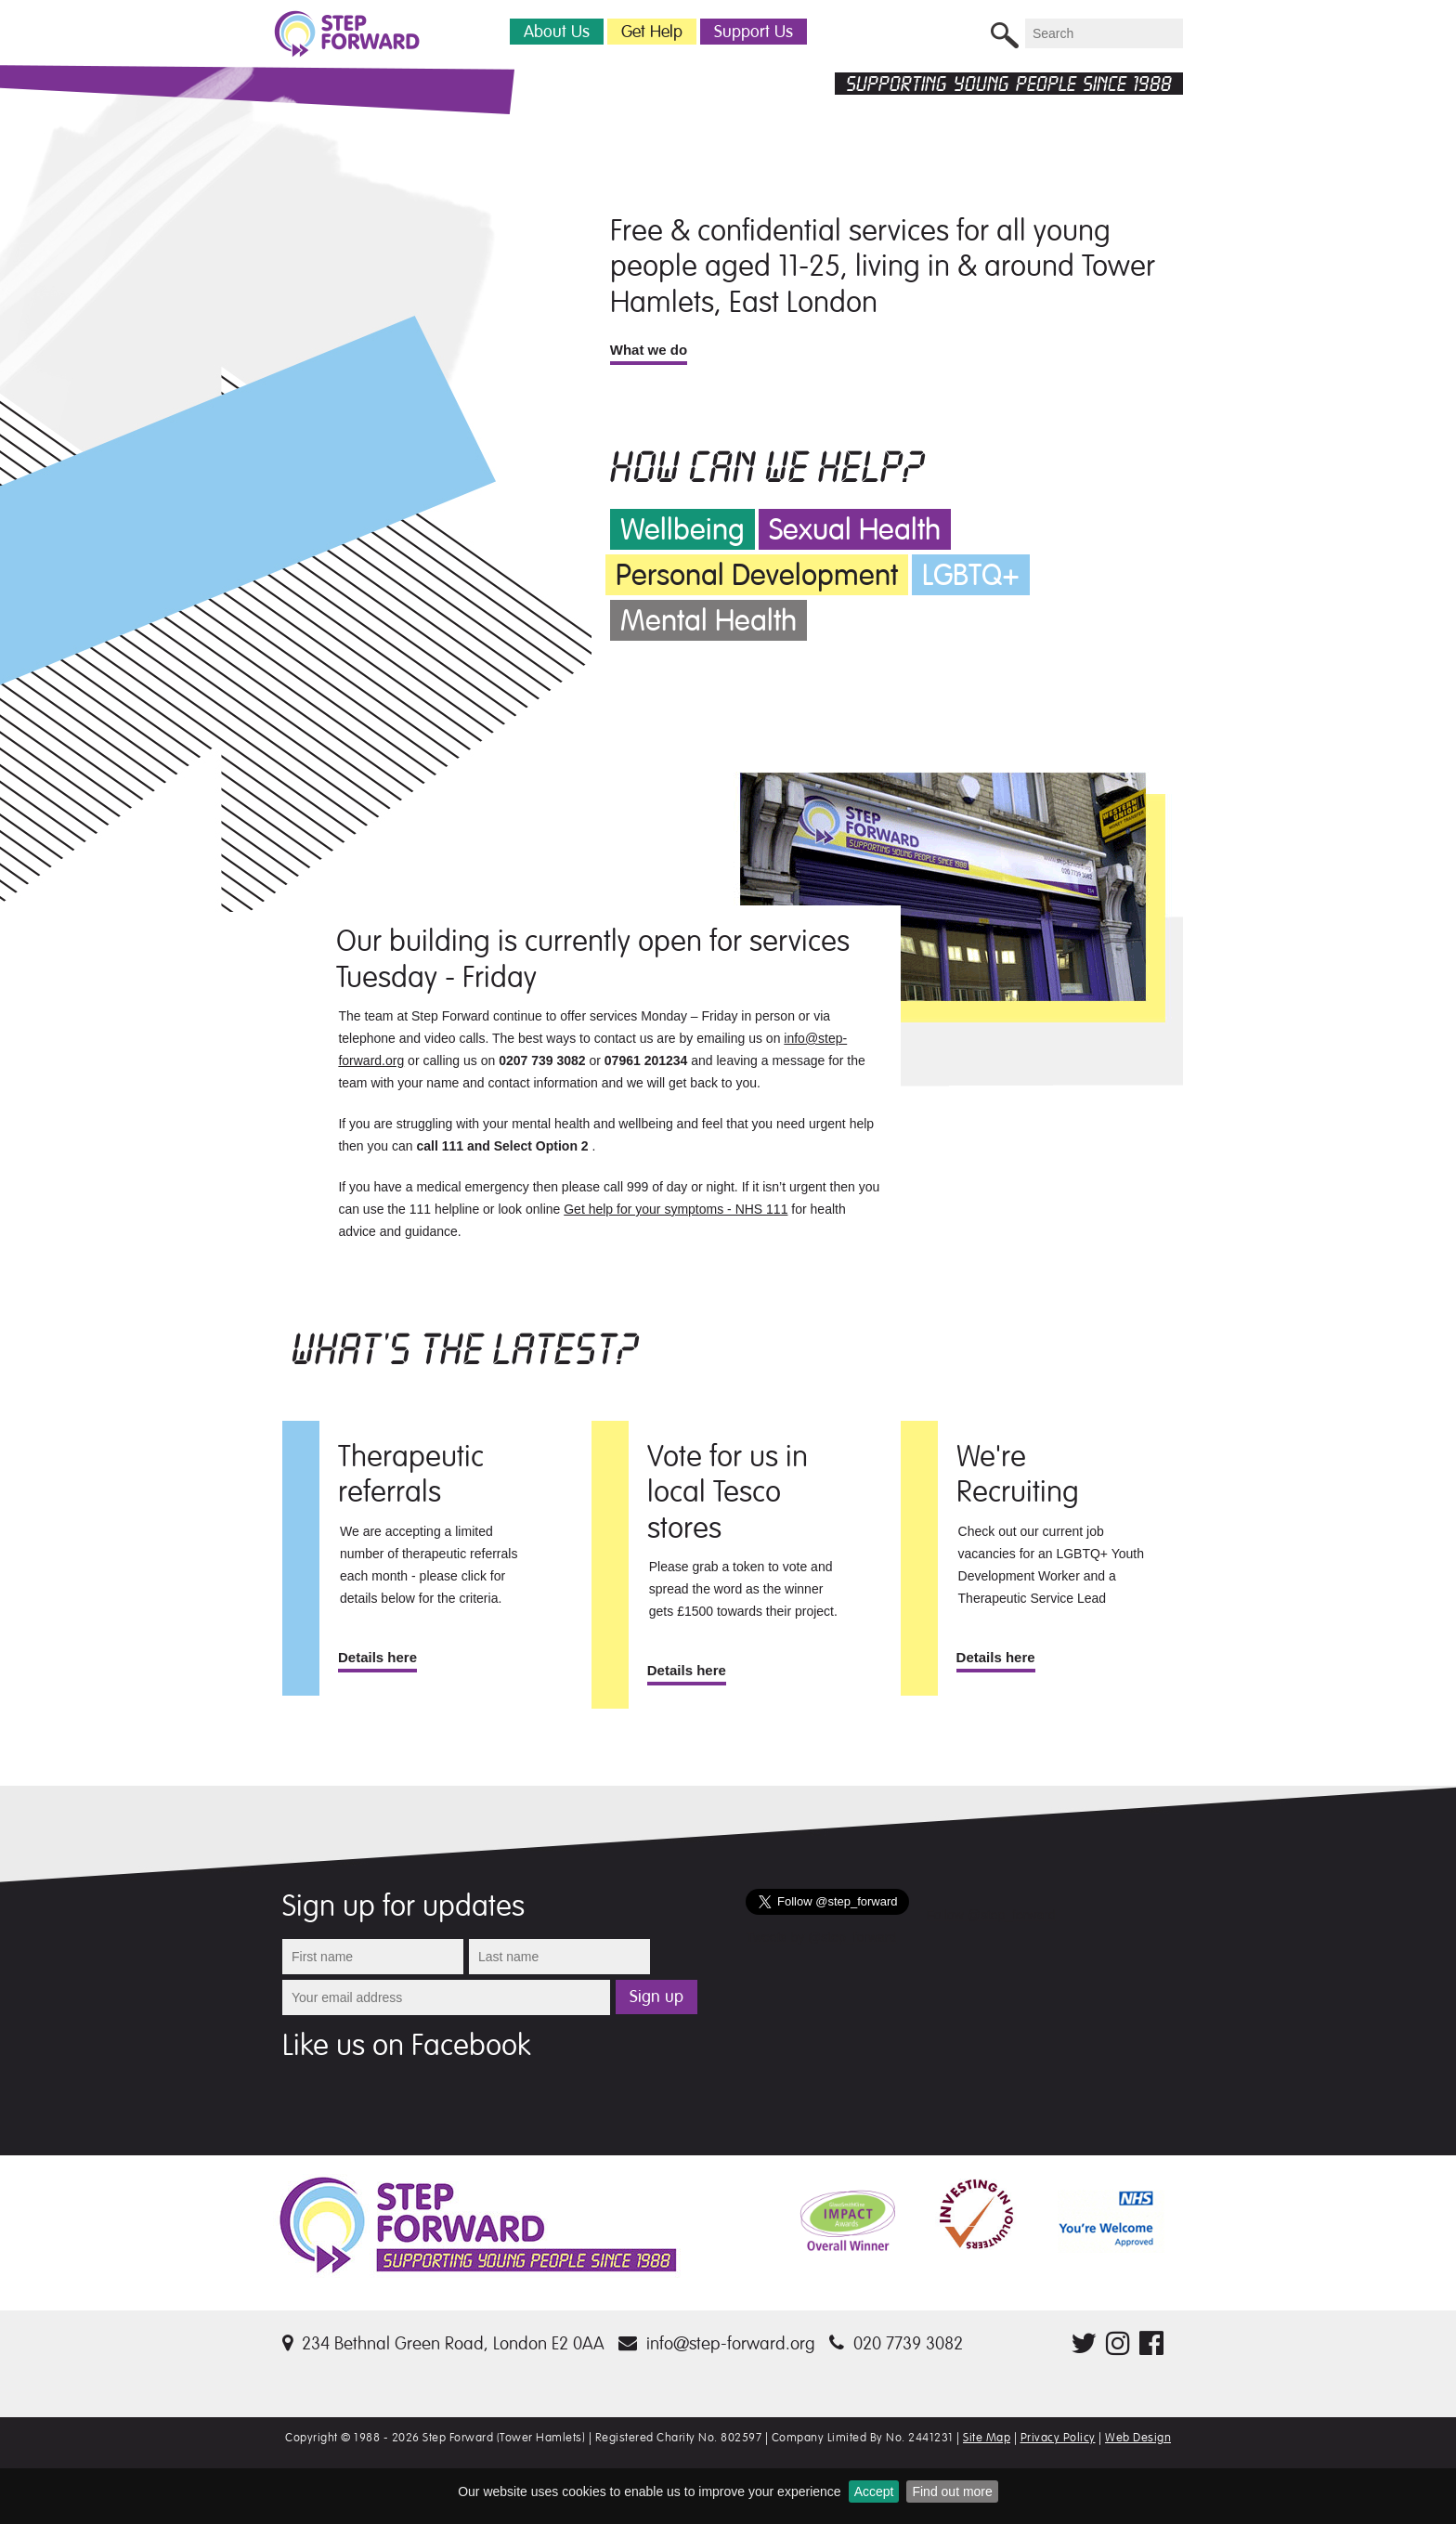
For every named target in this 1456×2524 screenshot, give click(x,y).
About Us (557, 31)
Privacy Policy (1058, 2437)
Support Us (753, 31)
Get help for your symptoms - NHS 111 (675, 1209)
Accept (874, 2491)
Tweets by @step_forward (821, 1937)
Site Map (986, 2437)
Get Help (651, 31)
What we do (648, 350)
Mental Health (708, 621)
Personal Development (757, 575)
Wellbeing (682, 530)
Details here (377, 1657)
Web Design (1138, 2437)
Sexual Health (855, 530)
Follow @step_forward (991, 1914)
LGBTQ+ (971, 575)
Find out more (952, 2491)
